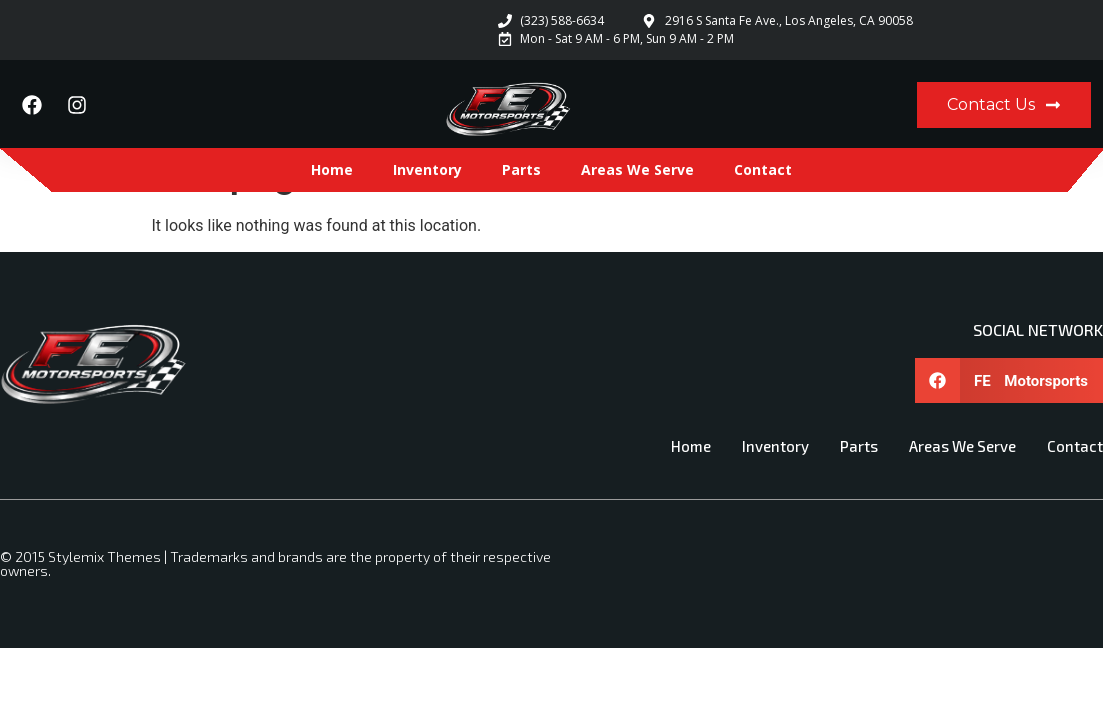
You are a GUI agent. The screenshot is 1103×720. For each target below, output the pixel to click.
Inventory (427, 169)
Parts (521, 169)
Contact (763, 169)
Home (332, 169)
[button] (1009, 380)
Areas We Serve (637, 169)
